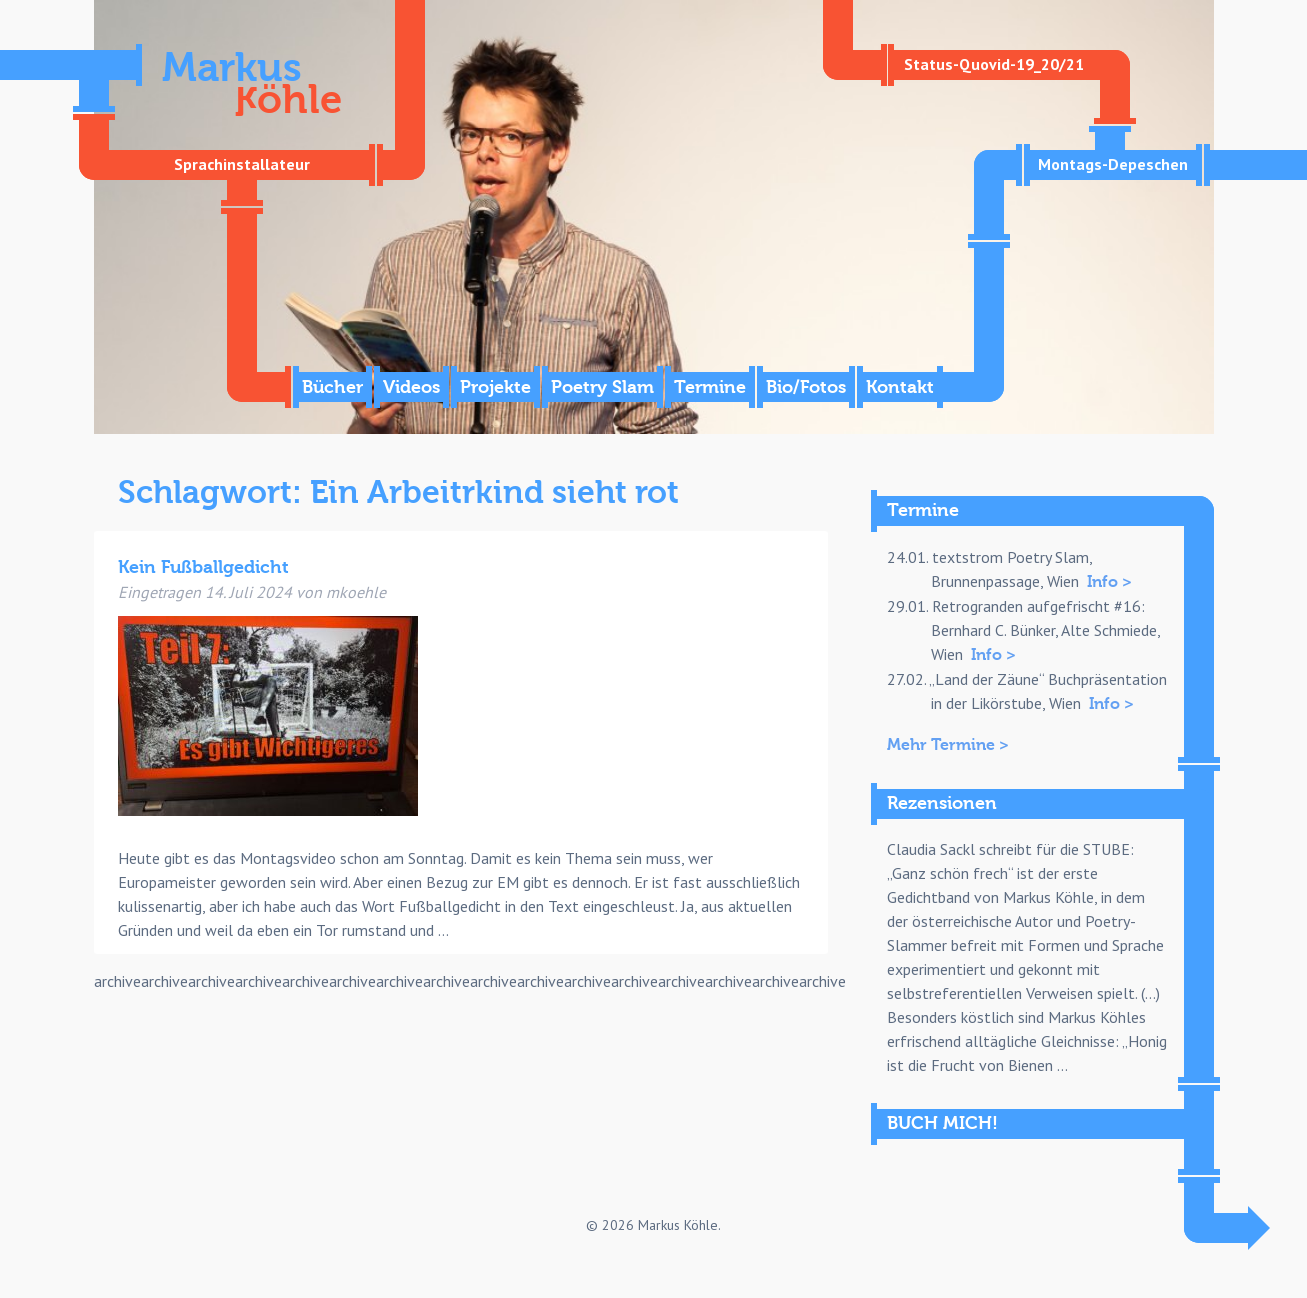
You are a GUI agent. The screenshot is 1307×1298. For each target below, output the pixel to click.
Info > (1109, 582)
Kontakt (900, 387)
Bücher (332, 387)
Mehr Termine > (948, 745)
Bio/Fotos (806, 387)
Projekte (495, 387)
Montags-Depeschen (1113, 164)
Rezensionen (942, 803)
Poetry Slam (602, 387)
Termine (710, 387)
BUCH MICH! (942, 1123)
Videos (411, 387)
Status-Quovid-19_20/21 (994, 64)
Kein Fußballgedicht (203, 567)
